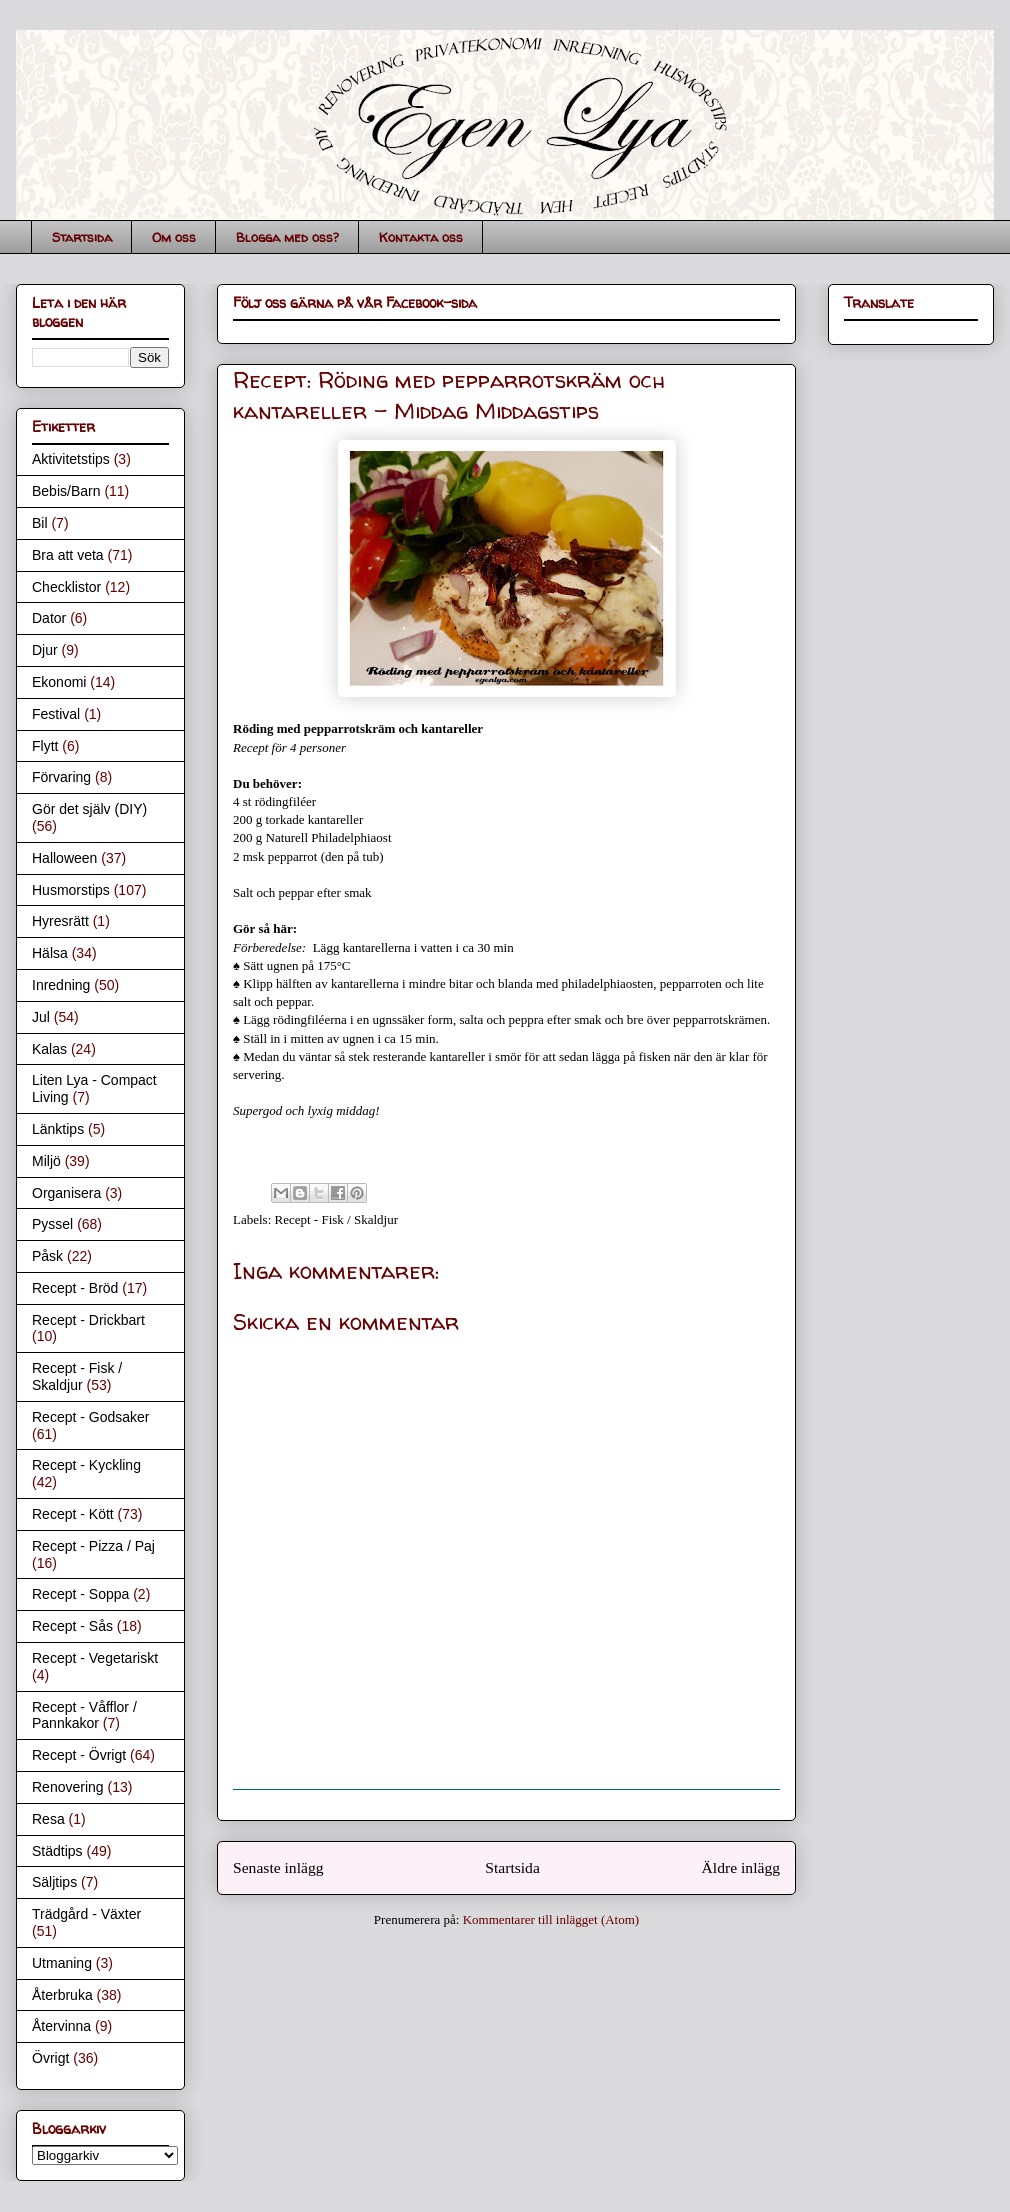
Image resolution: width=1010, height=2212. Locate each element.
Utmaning (62, 1963)
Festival (56, 714)
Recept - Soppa (80, 1594)
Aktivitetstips (71, 459)
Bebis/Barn (66, 491)
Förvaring (61, 777)
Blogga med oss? (287, 237)
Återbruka (62, 1995)
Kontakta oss (421, 237)
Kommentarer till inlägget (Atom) (551, 1919)
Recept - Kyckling (86, 1465)
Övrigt (50, 2058)
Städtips (57, 1851)
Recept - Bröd (75, 1288)
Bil (40, 523)
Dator (49, 618)
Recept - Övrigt (79, 1755)
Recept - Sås (72, 1626)
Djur (45, 650)
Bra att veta (68, 555)
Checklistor (66, 587)
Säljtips (54, 1882)
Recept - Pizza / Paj (93, 1546)
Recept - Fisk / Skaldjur (337, 1219)
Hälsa (50, 953)
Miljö (46, 1161)
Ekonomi (59, 682)
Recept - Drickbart (88, 1320)
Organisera (66, 1193)
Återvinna (61, 2026)
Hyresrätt (60, 921)
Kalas (49, 1049)
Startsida (82, 237)
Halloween (64, 858)
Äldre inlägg (741, 1867)
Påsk (47, 1256)
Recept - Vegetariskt (95, 1658)
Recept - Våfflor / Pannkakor (84, 1715)
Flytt (45, 746)
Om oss (174, 237)
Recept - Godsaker (91, 1417)
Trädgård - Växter (86, 1914)
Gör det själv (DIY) (89, 809)
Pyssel (52, 1224)
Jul (41, 1017)
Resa (48, 1819)
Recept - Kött (73, 1514)
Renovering (68, 1787)
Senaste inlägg (278, 1867)
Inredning (61, 985)
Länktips (58, 1129)
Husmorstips (71, 890)
